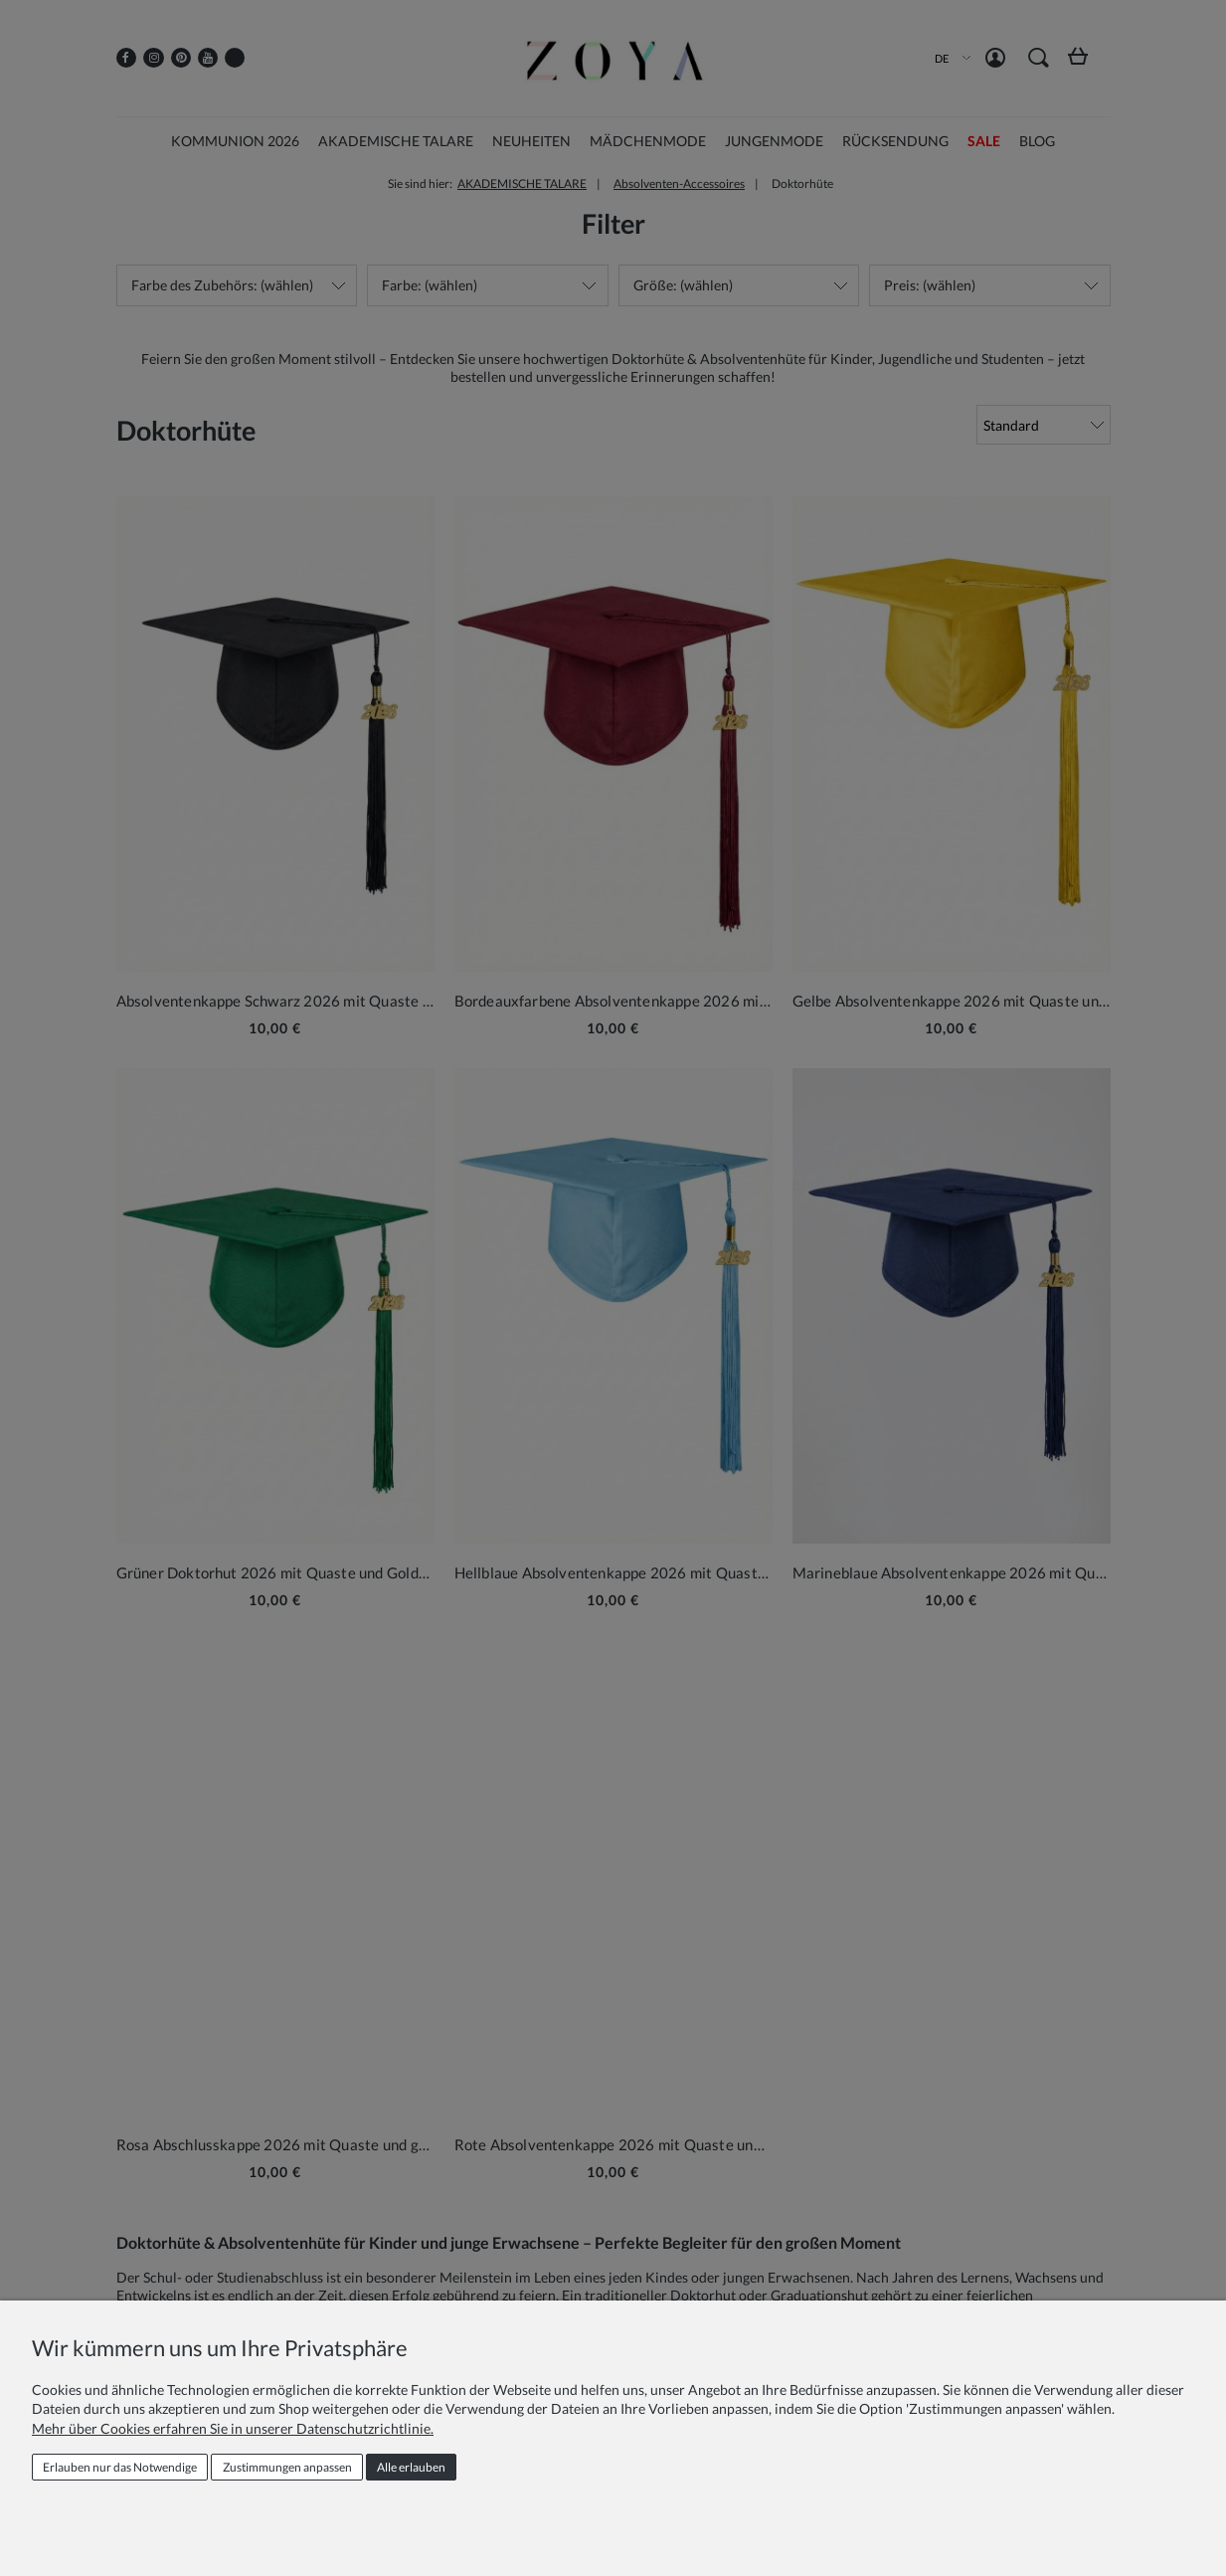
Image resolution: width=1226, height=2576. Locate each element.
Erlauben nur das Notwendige (120, 2467)
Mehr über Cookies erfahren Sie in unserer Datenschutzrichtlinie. (233, 2428)
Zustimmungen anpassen (287, 2467)
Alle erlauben (411, 2467)
